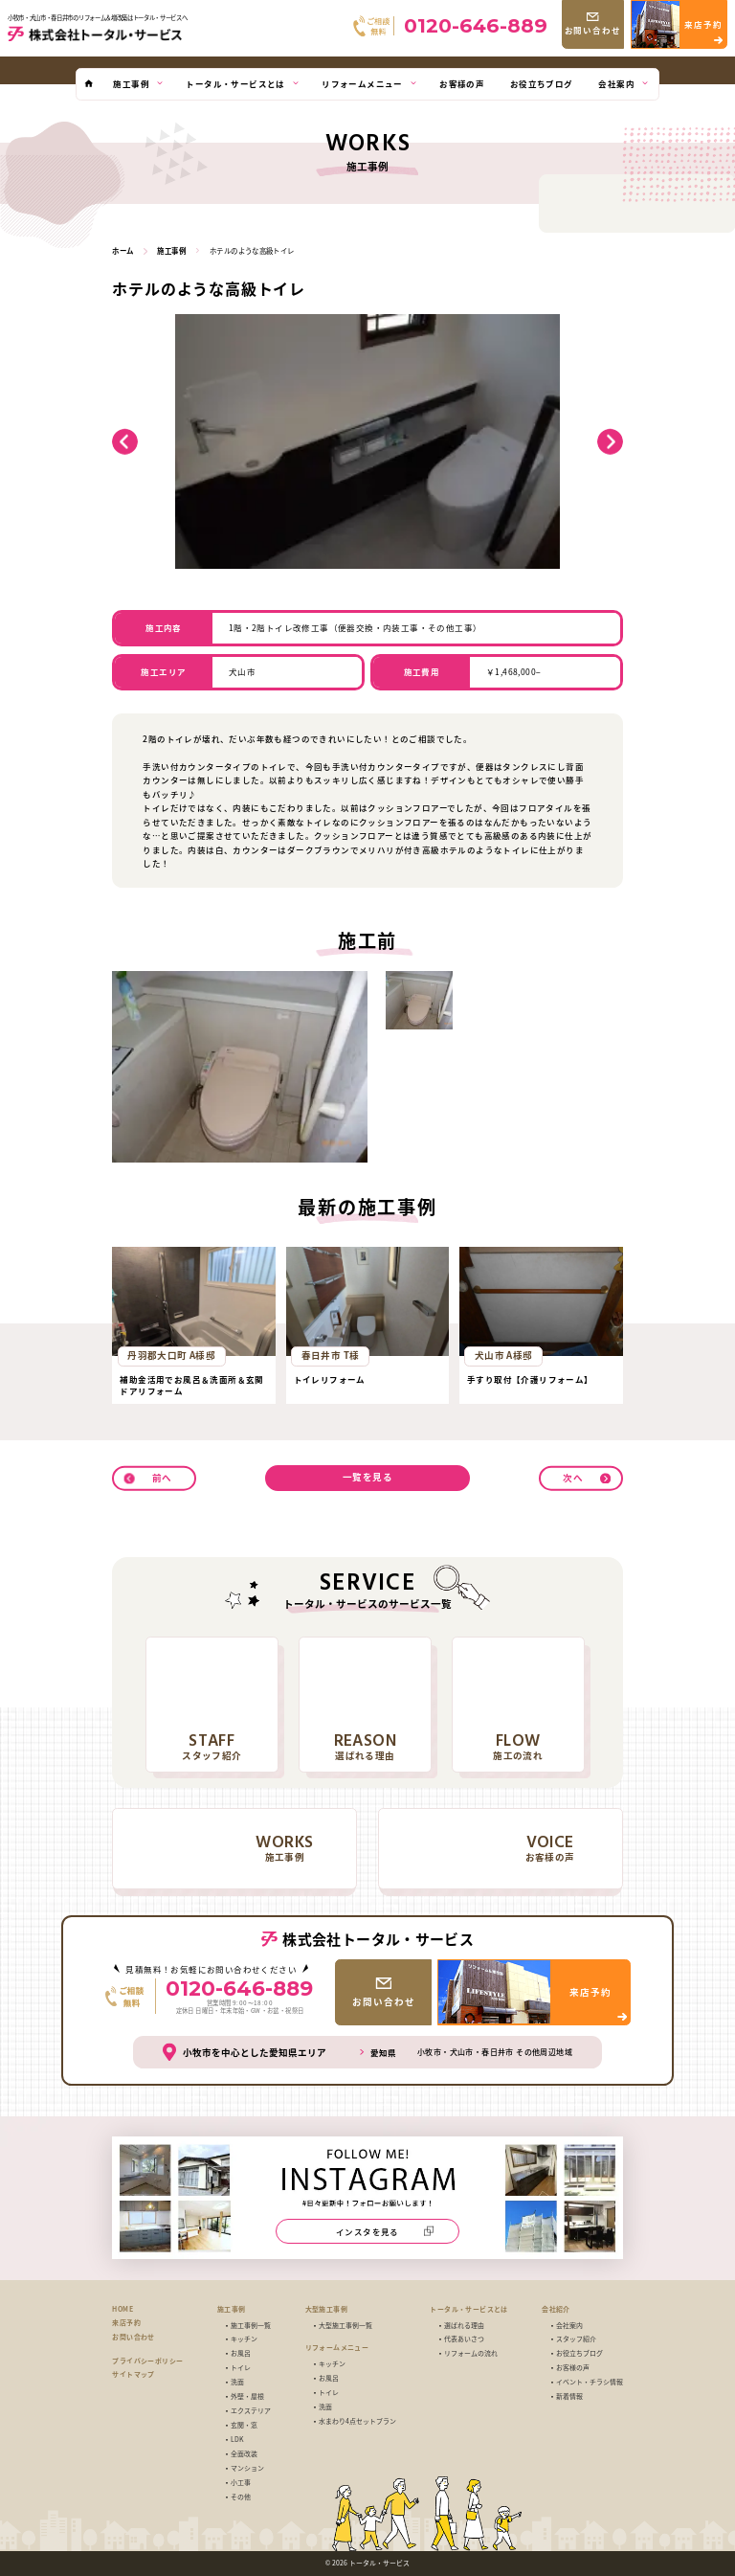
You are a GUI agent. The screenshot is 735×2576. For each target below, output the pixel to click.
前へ (162, 1476)
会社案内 (569, 2325)
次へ (573, 1476)
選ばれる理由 (464, 2325)
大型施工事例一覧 (345, 2325)
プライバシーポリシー (147, 2361)
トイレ (241, 2367)
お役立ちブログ (579, 2353)
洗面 (237, 2382)
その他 (241, 2497)
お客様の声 (573, 2367)
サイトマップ (133, 2374)
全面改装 (244, 2454)
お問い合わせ (133, 2337)
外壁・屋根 (247, 2396)
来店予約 (126, 2322)
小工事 (241, 2482)
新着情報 (569, 2396)
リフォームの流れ (471, 2353)
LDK (237, 2439)
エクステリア (251, 2410)
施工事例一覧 (251, 2325)
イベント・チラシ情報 (589, 2382)
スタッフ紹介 (576, 2339)
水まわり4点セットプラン (357, 2421)
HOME (122, 2309)
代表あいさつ (464, 2339)
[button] (125, 442)
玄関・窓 (244, 2425)
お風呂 (241, 2353)
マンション (247, 2468)
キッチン (244, 2339)
